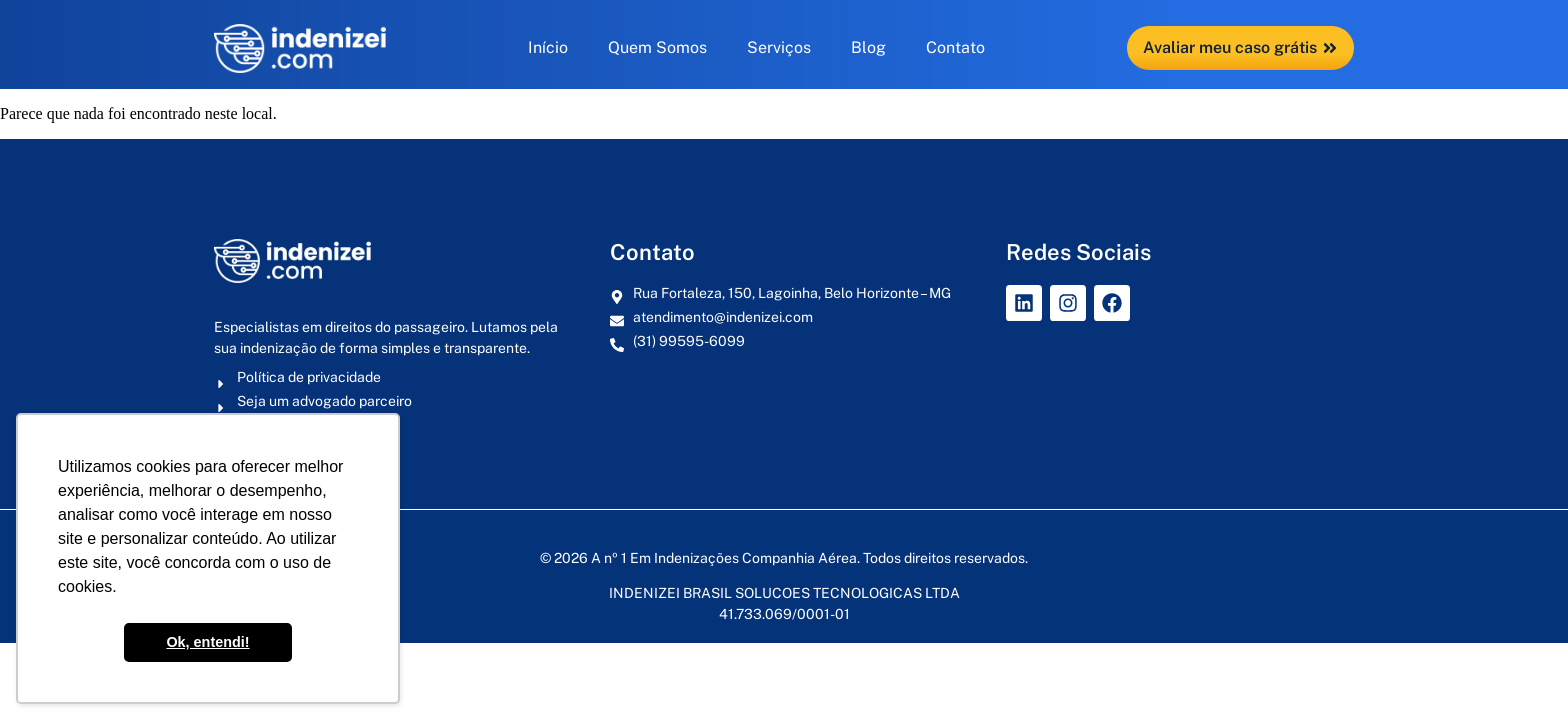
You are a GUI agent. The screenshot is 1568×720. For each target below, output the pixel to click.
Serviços (779, 47)
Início (548, 47)
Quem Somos (657, 47)
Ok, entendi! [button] (207, 642)
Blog (868, 47)
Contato (955, 47)
